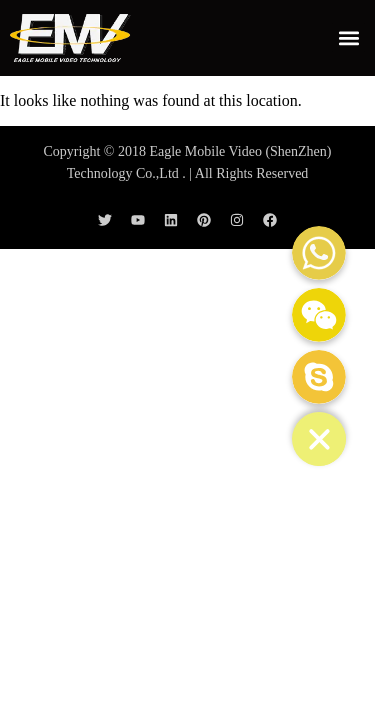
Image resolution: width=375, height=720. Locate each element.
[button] (348, 37)
